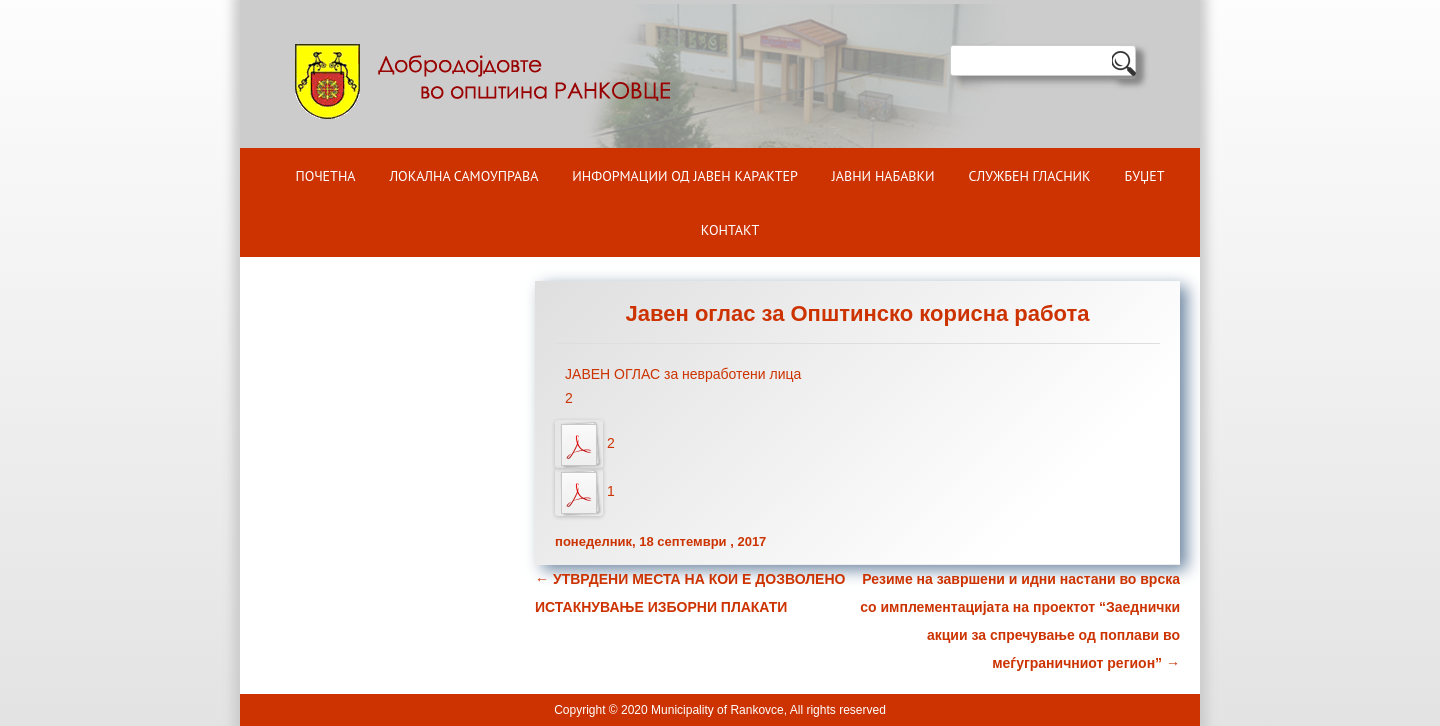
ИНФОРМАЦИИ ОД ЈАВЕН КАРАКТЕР (685, 176)
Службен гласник (1030, 176)
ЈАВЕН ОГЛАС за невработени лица (683, 374)
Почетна (326, 176)
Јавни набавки (883, 176)
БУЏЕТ (1145, 176)
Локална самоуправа (463, 176)
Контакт (730, 230)
